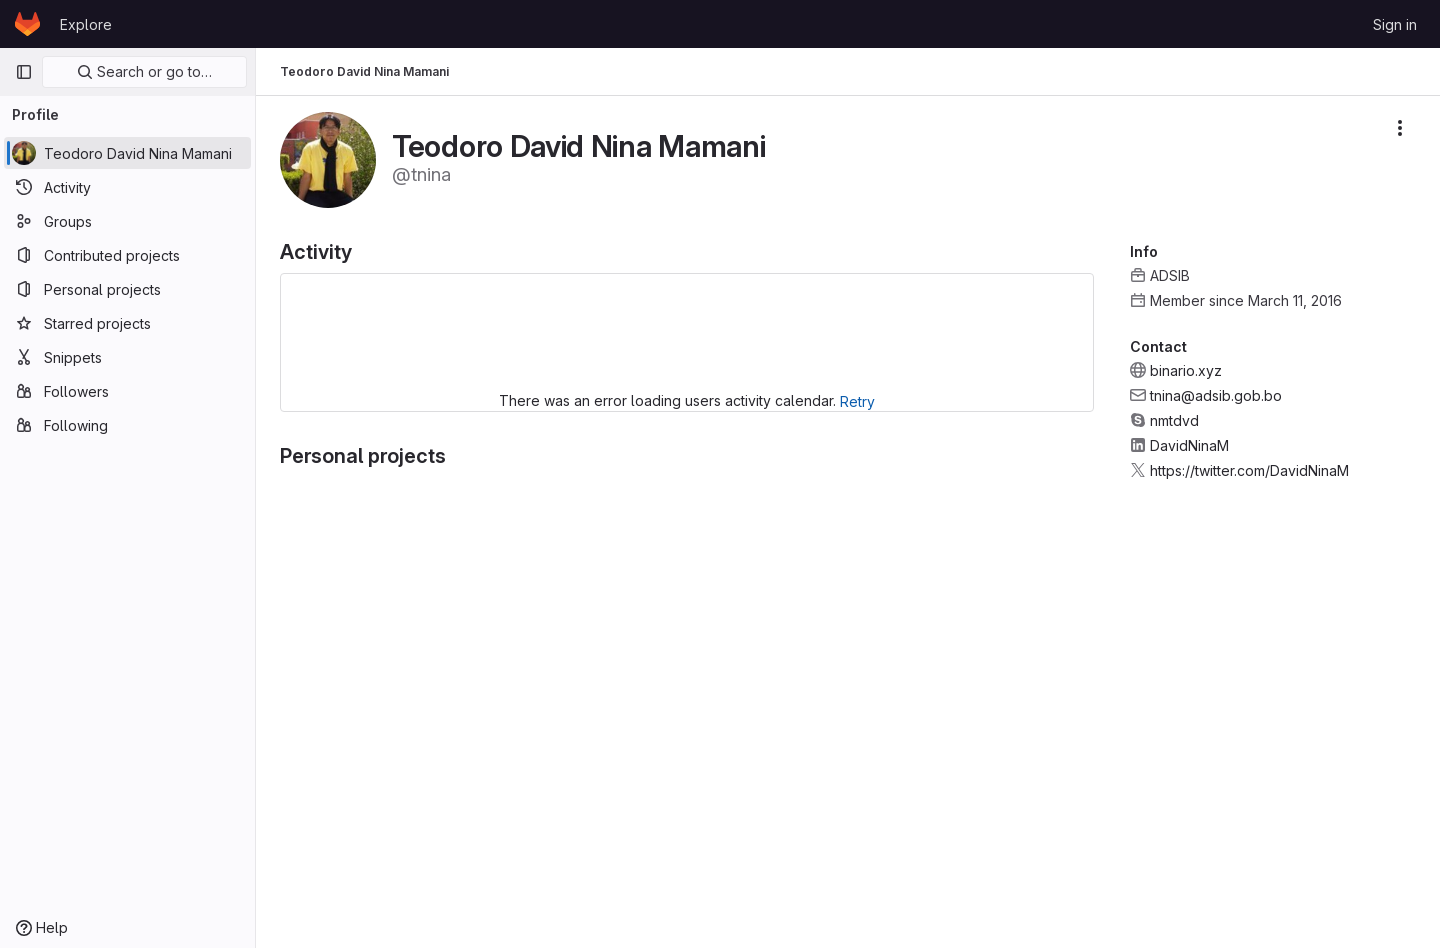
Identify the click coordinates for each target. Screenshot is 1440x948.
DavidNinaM (1189, 445)
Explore (86, 24)
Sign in (1395, 24)
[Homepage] (27, 24)
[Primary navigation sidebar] (24, 72)
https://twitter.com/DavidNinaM (1249, 470)
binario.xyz (1186, 370)
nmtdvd (1174, 420)
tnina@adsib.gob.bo (1216, 395)
